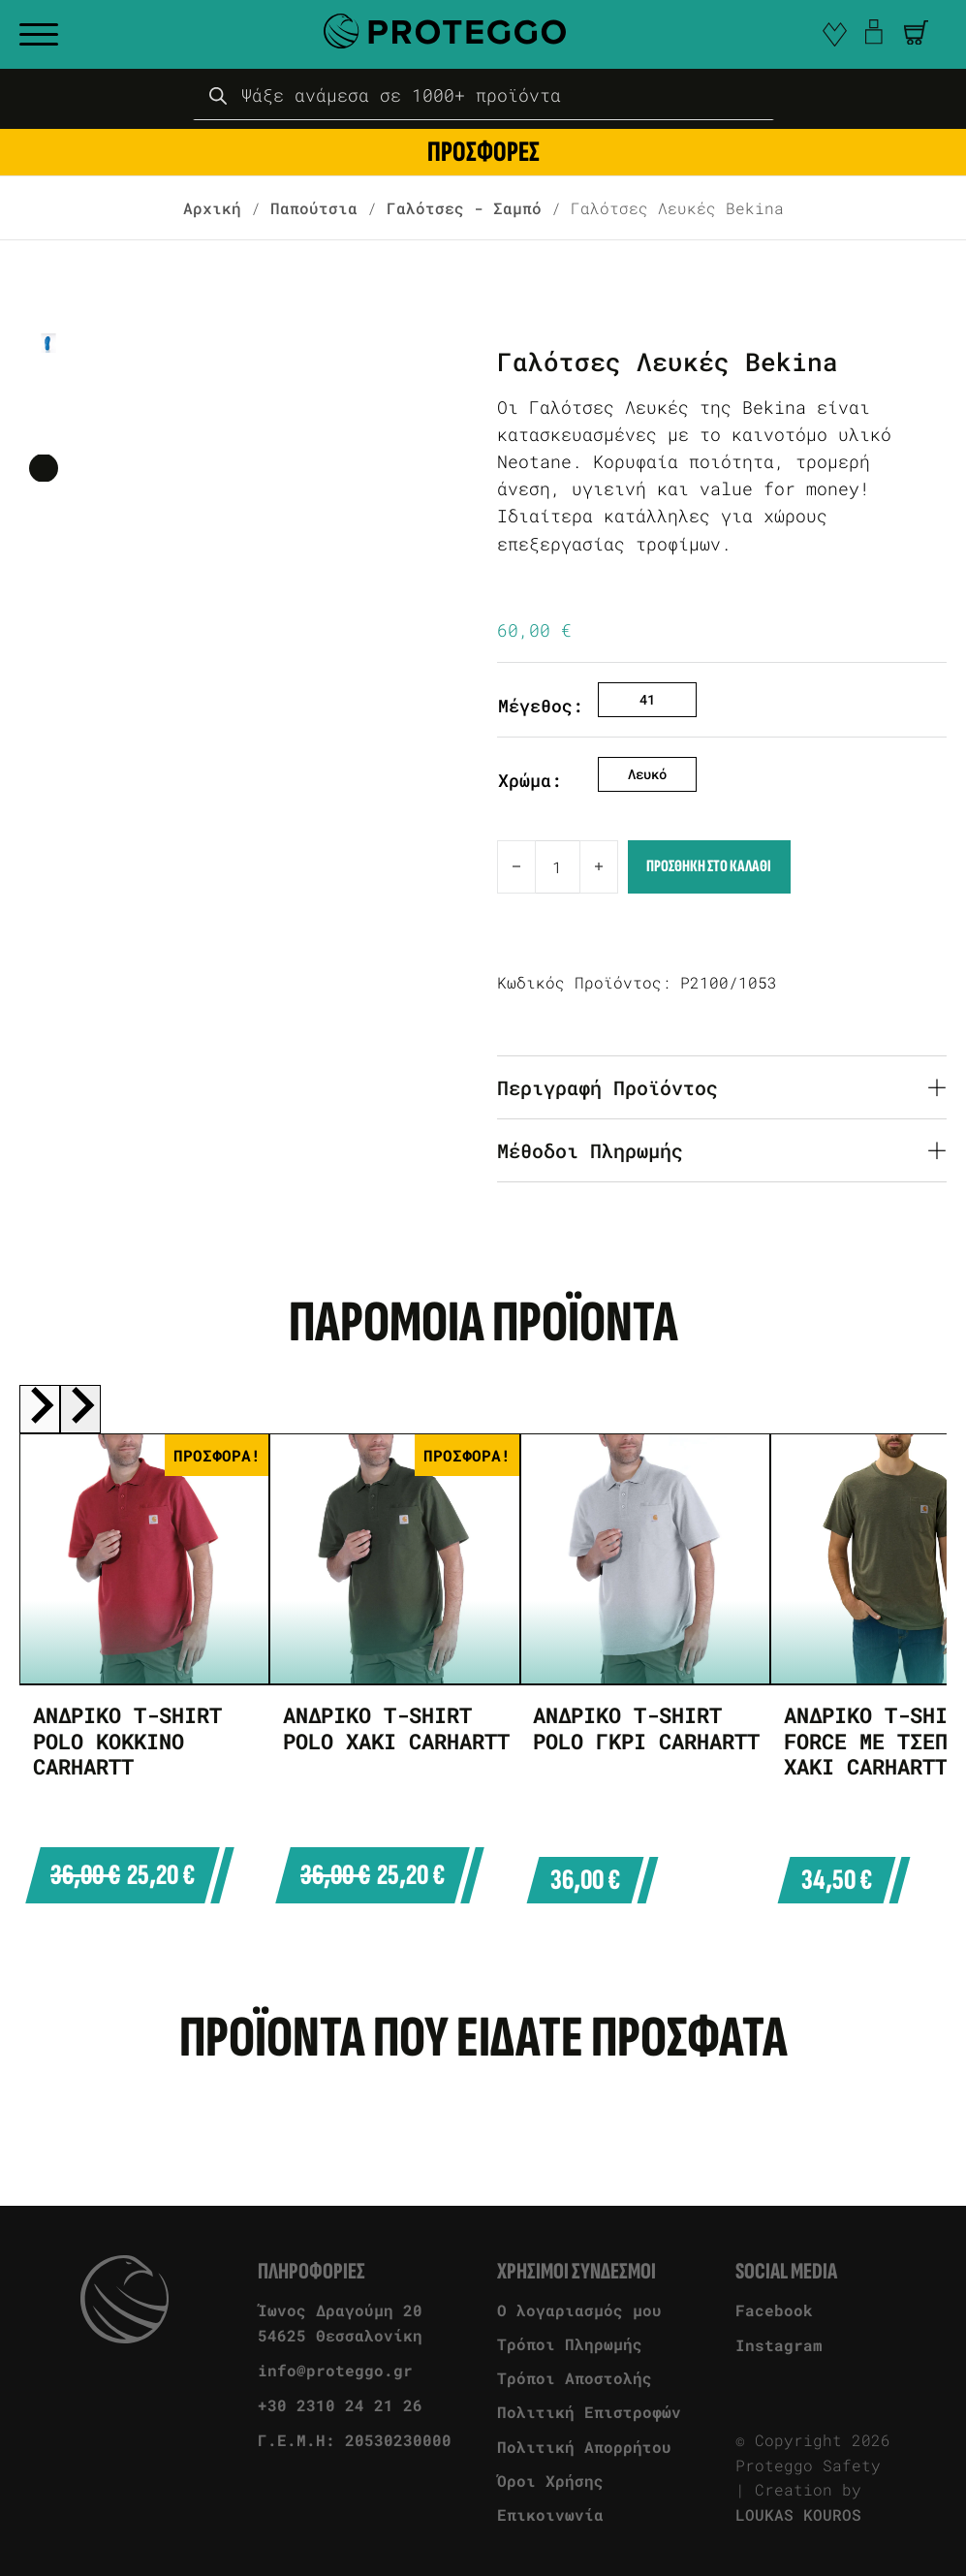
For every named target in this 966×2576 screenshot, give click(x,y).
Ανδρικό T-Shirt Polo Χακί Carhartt (396, 1727)
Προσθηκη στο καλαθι (708, 866)
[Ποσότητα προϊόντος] (557, 867)
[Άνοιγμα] (916, 32)
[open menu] (39, 35)
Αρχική (212, 208)
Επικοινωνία (550, 2514)
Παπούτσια (314, 208)
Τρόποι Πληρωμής (569, 2344)
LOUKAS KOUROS (798, 2514)
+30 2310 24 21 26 (340, 2405)
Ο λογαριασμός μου (579, 2310)
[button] (916, 32)
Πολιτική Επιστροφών (589, 2412)
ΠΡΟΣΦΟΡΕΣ (483, 152)
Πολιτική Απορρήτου (584, 2446)
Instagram (779, 2345)
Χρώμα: (530, 781)
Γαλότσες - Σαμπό (464, 208)
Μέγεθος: (540, 706)
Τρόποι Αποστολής (574, 2378)
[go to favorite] (835, 34)
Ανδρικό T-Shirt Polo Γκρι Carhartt (646, 1727)
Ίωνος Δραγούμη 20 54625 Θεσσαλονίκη (340, 2322)
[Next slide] (80, 1409)
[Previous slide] (39, 1409)
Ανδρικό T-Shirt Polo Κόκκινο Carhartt (127, 1740)
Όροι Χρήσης (550, 2480)
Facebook (774, 2310)
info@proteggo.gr (335, 2370)
